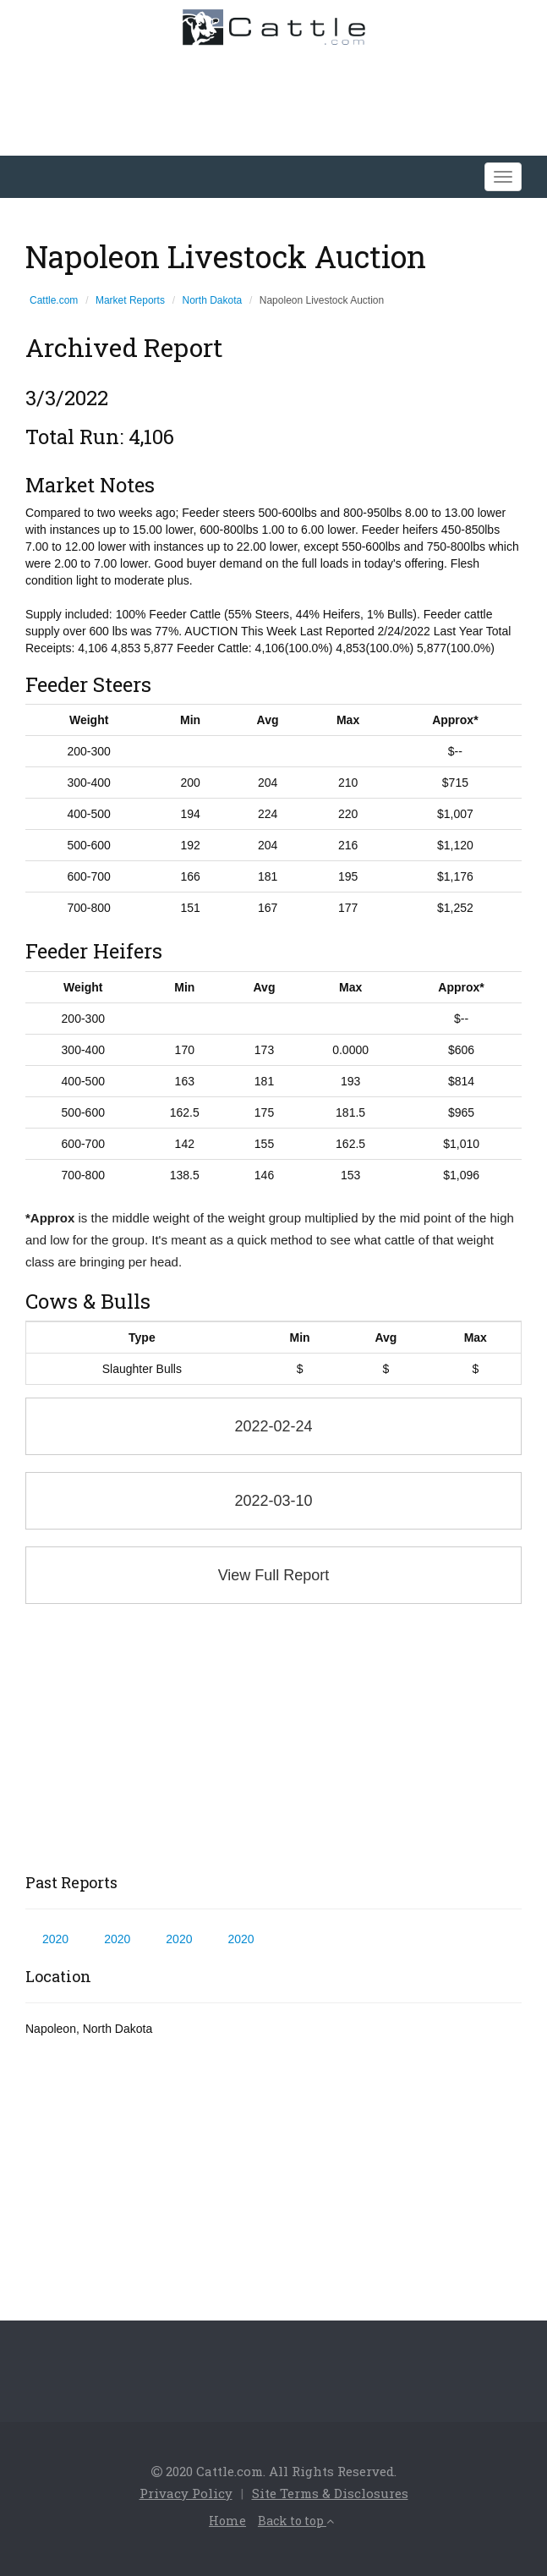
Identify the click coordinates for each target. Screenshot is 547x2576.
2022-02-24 (273, 1426)
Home (227, 2521)
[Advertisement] (273, 1739)
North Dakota (213, 300)
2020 (55, 1939)
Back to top (296, 2521)
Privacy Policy (185, 2493)
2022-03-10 (273, 1500)
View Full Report (274, 1575)
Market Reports (130, 300)
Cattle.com (54, 300)
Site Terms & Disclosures (330, 2493)
